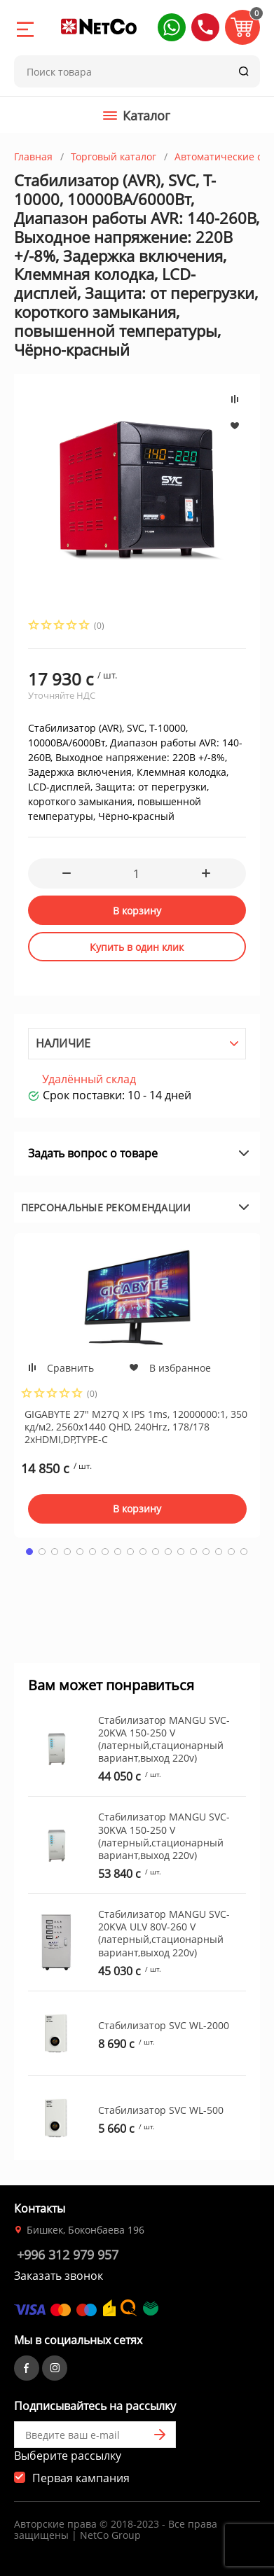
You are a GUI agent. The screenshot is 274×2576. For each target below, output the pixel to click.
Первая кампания (81, 2478)
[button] (172, 27)
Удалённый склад (89, 1079)
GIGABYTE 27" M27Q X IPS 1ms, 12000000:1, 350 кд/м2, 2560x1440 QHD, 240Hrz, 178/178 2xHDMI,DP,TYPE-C (136, 1426)
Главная (33, 156)
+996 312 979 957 (67, 2254)
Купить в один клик (137, 947)
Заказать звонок (58, 2275)
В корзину (137, 910)
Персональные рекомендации (106, 1207)
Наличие (63, 1043)
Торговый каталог (113, 156)
